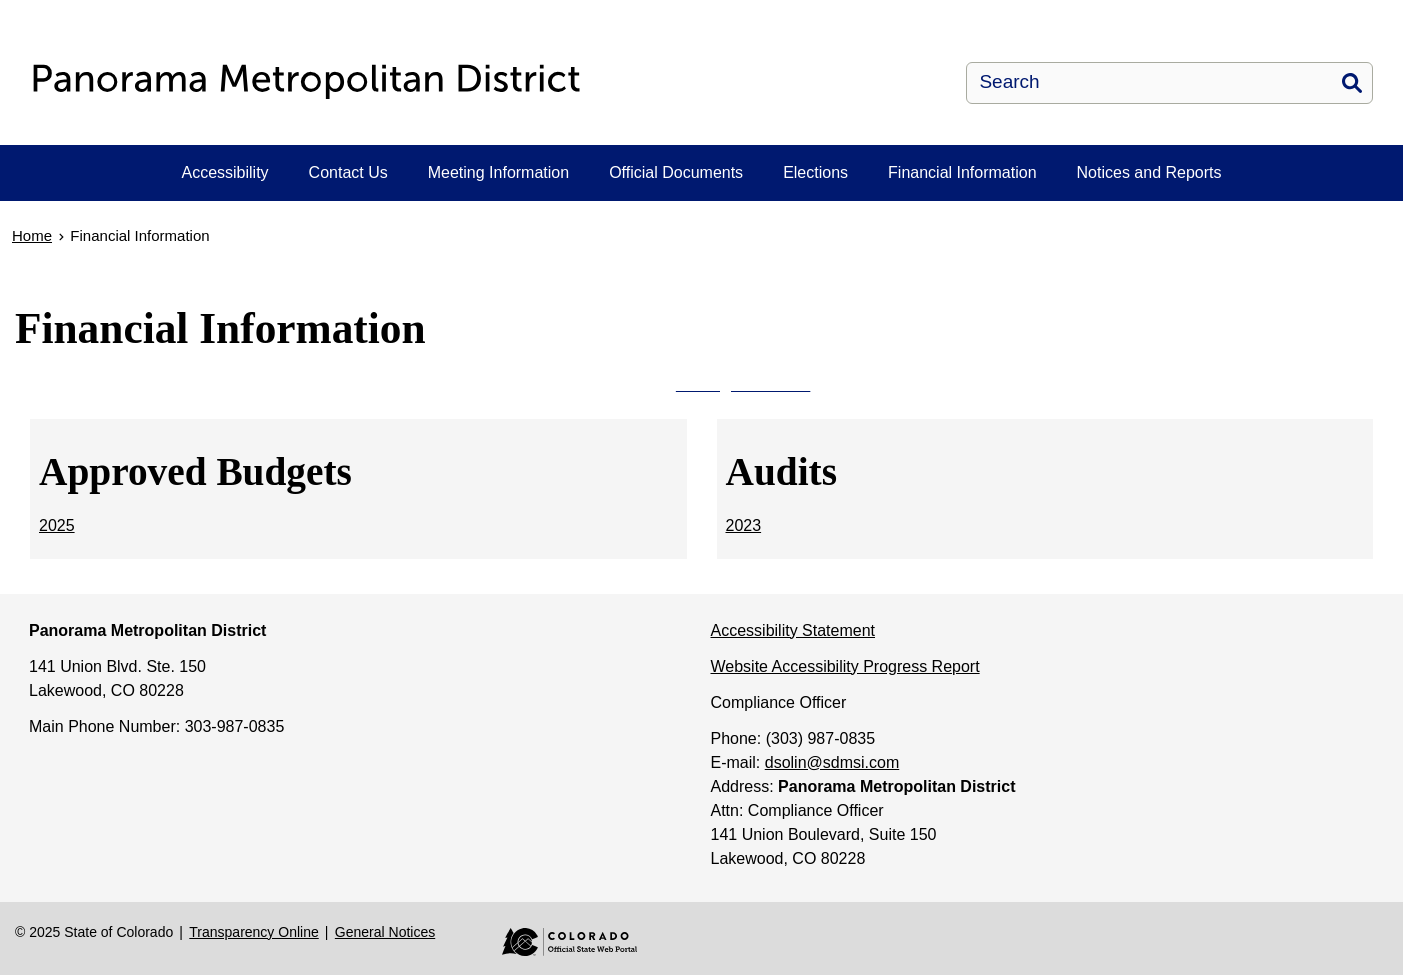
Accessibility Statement (793, 630)
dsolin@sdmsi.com (832, 762)
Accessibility (224, 172)
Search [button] (1352, 83)
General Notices (385, 932)
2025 (57, 525)
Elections (815, 172)
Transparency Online (253, 932)
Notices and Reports (1149, 172)
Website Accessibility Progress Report (845, 666)
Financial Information (962, 172)
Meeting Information (498, 172)
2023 (744, 525)
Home (32, 235)
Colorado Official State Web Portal (555, 942)
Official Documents (676, 172)
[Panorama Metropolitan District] (415, 82)
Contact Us (348, 172)
